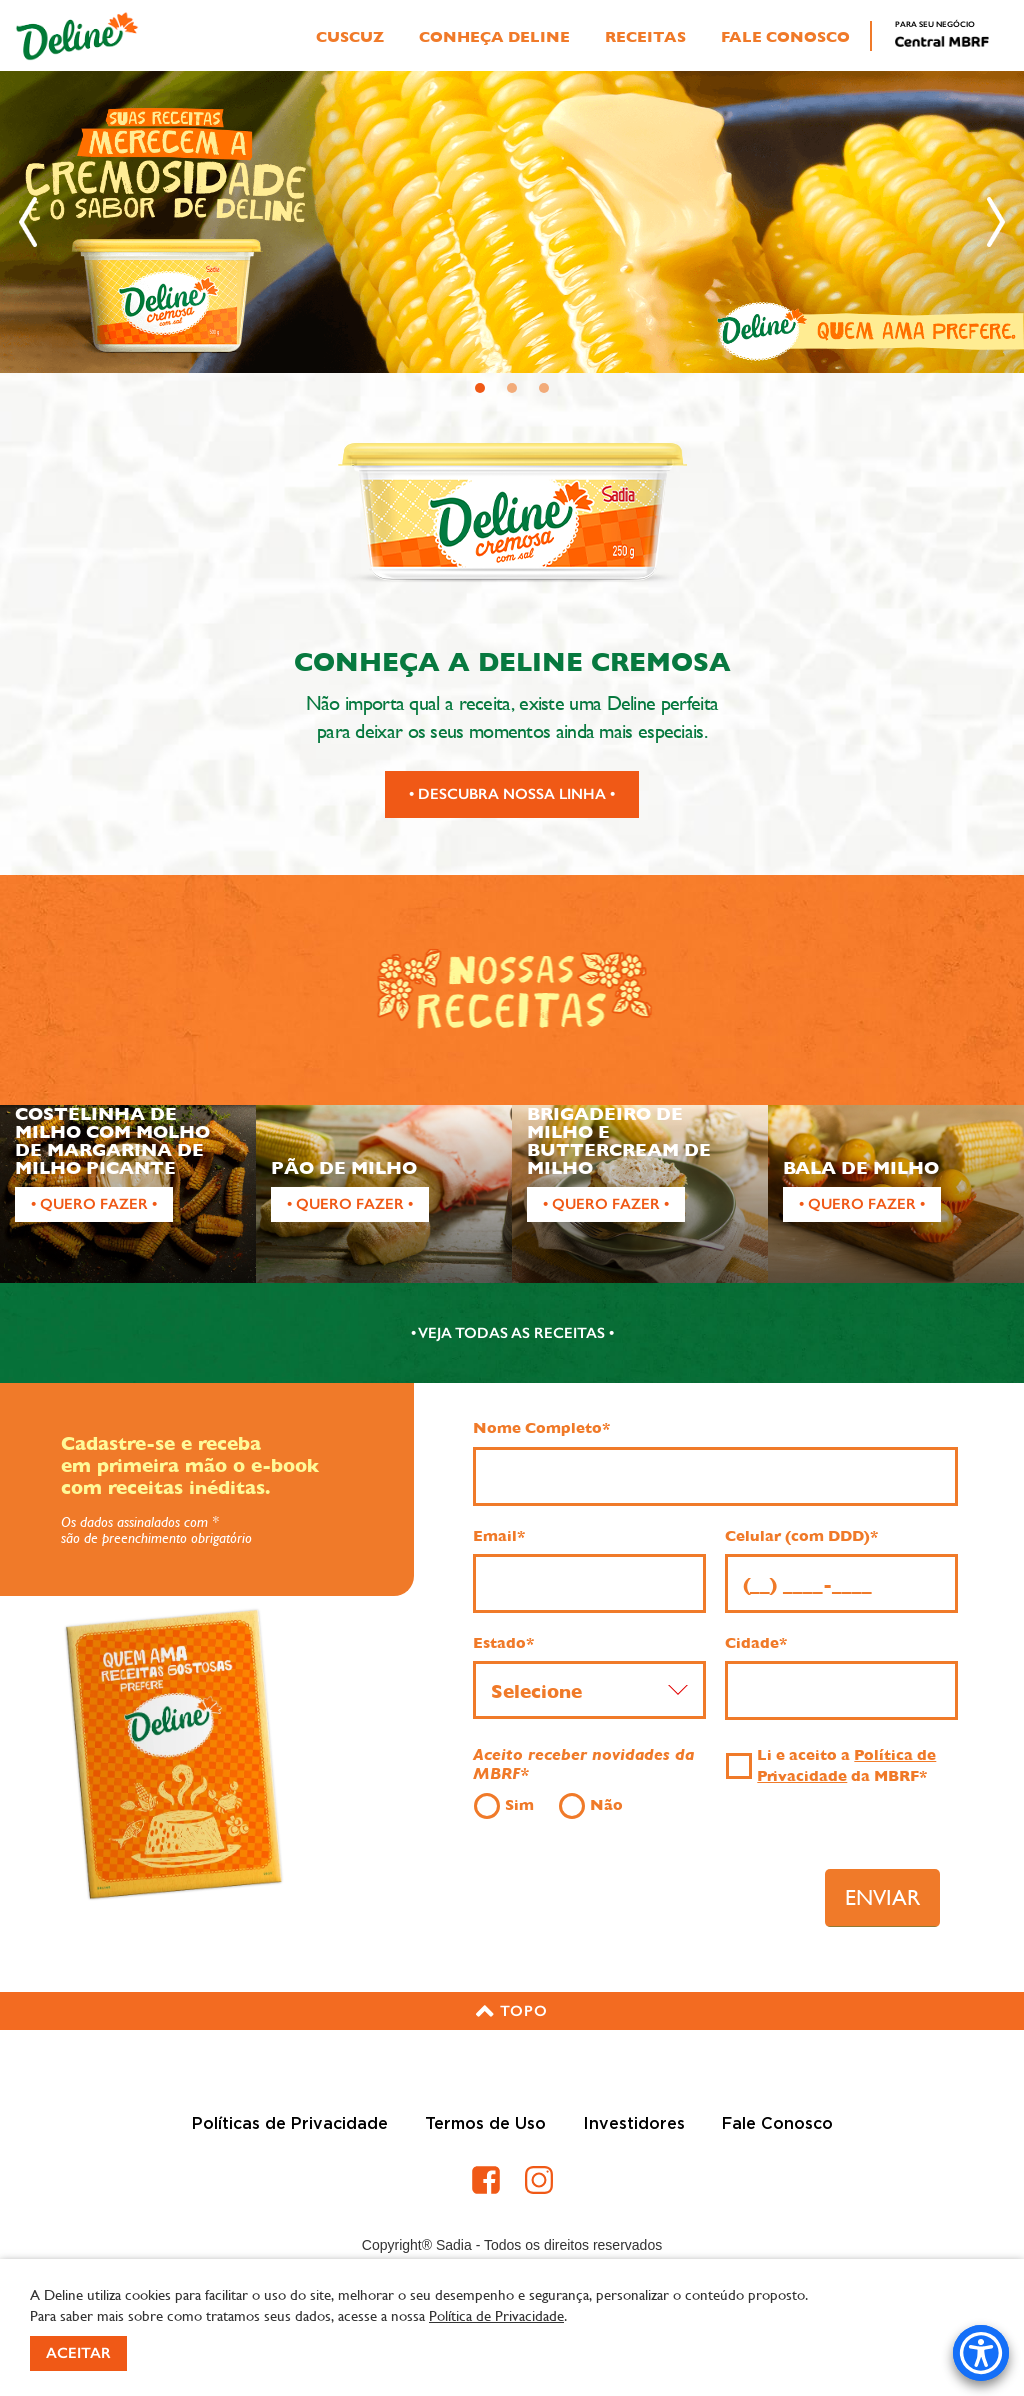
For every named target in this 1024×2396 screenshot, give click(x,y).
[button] (512, 2011)
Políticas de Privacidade (290, 2124)
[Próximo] (996, 222)
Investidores (634, 2124)
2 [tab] (512, 389)
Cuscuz (350, 37)
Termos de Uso (485, 2124)
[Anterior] (28, 222)
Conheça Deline (494, 37)
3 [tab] (544, 389)
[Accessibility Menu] (981, 2353)
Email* (499, 1536)
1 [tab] (480, 389)
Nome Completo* (541, 1428)
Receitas (645, 37)
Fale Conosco (785, 37)
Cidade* (756, 1643)
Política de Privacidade (496, 2315)
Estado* (503, 1643)
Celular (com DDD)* (801, 1536)
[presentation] (643, 1891)
